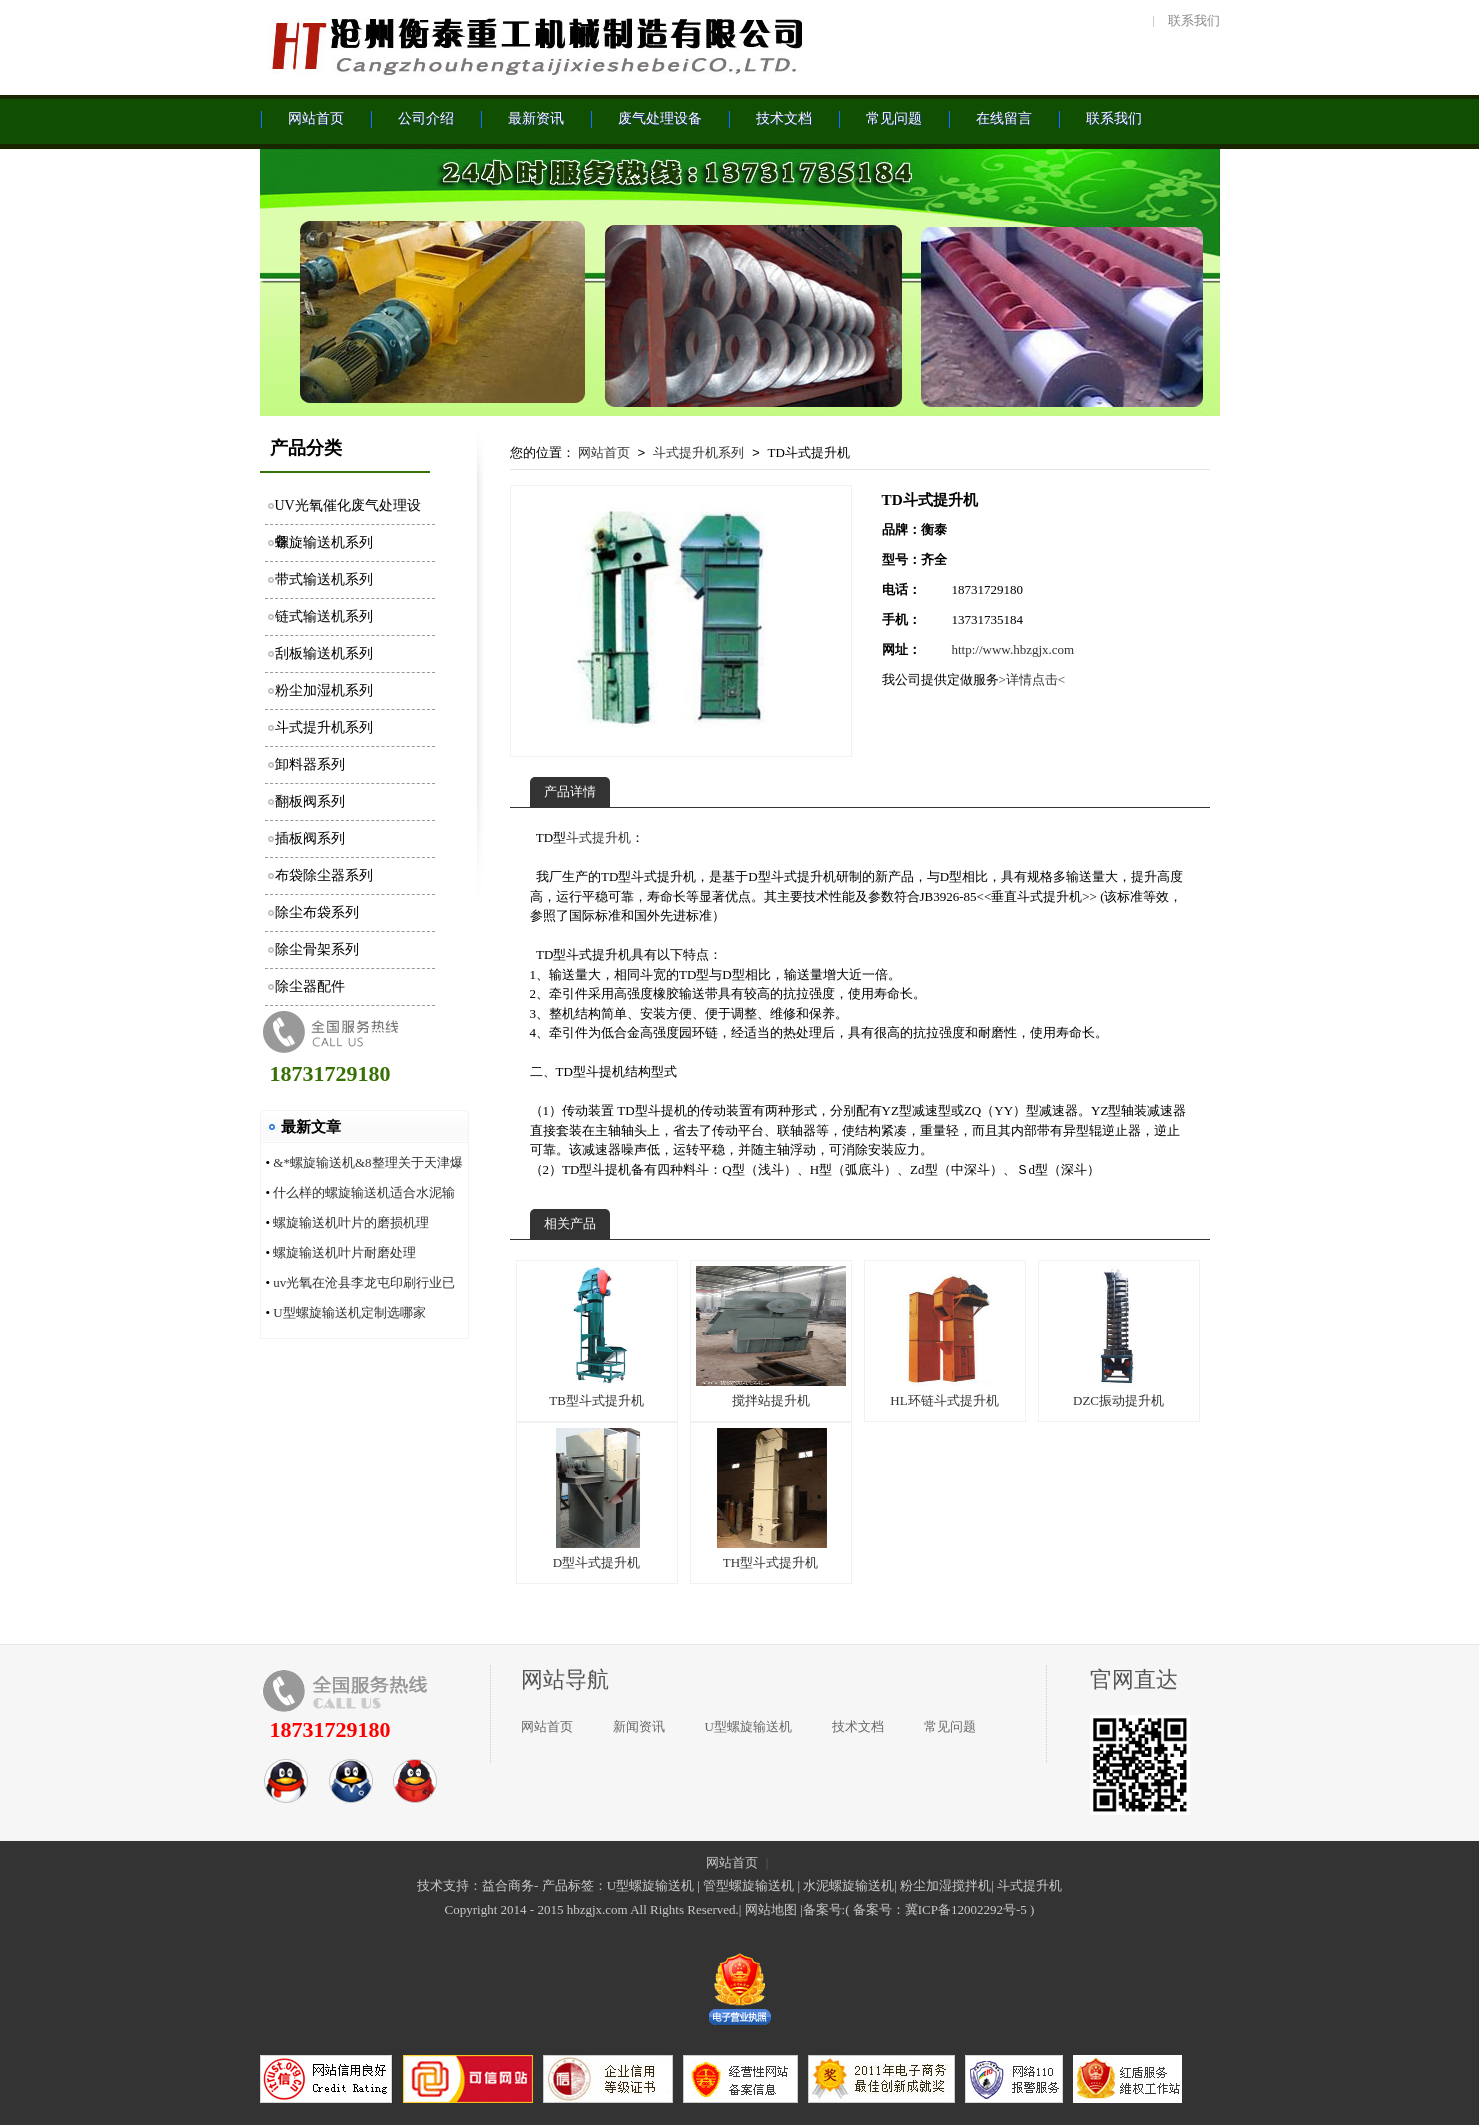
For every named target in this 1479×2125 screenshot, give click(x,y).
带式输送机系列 (324, 579)
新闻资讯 (639, 1726)
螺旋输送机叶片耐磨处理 (344, 1252)
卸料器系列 (310, 764)
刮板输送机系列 (324, 653)
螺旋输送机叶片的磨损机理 (351, 1222)
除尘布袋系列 (317, 912)
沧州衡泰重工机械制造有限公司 (535, 45)
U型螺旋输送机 (748, 1726)
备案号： (879, 1909)
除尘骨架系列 (317, 949)
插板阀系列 (310, 838)
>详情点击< (1032, 679)
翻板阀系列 (310, 801)
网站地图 (771, 1909)
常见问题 (950, 1726)
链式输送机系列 (324, 616)
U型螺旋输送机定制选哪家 (349, 1312)
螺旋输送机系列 (324, 542)
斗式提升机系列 (324, 727)
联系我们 (1194, 20)
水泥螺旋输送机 (848, 1885)
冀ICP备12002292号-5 (966, 1909)
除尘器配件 (310, 986)
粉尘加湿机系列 (324, 690)
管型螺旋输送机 (748, 1885)
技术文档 (858, 1726)
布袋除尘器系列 (324, 875)
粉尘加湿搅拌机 (945, 1885)
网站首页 (604, 452)
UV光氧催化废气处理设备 (348, 511)
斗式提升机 (598, 837)
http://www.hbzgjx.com (1013, 649)
